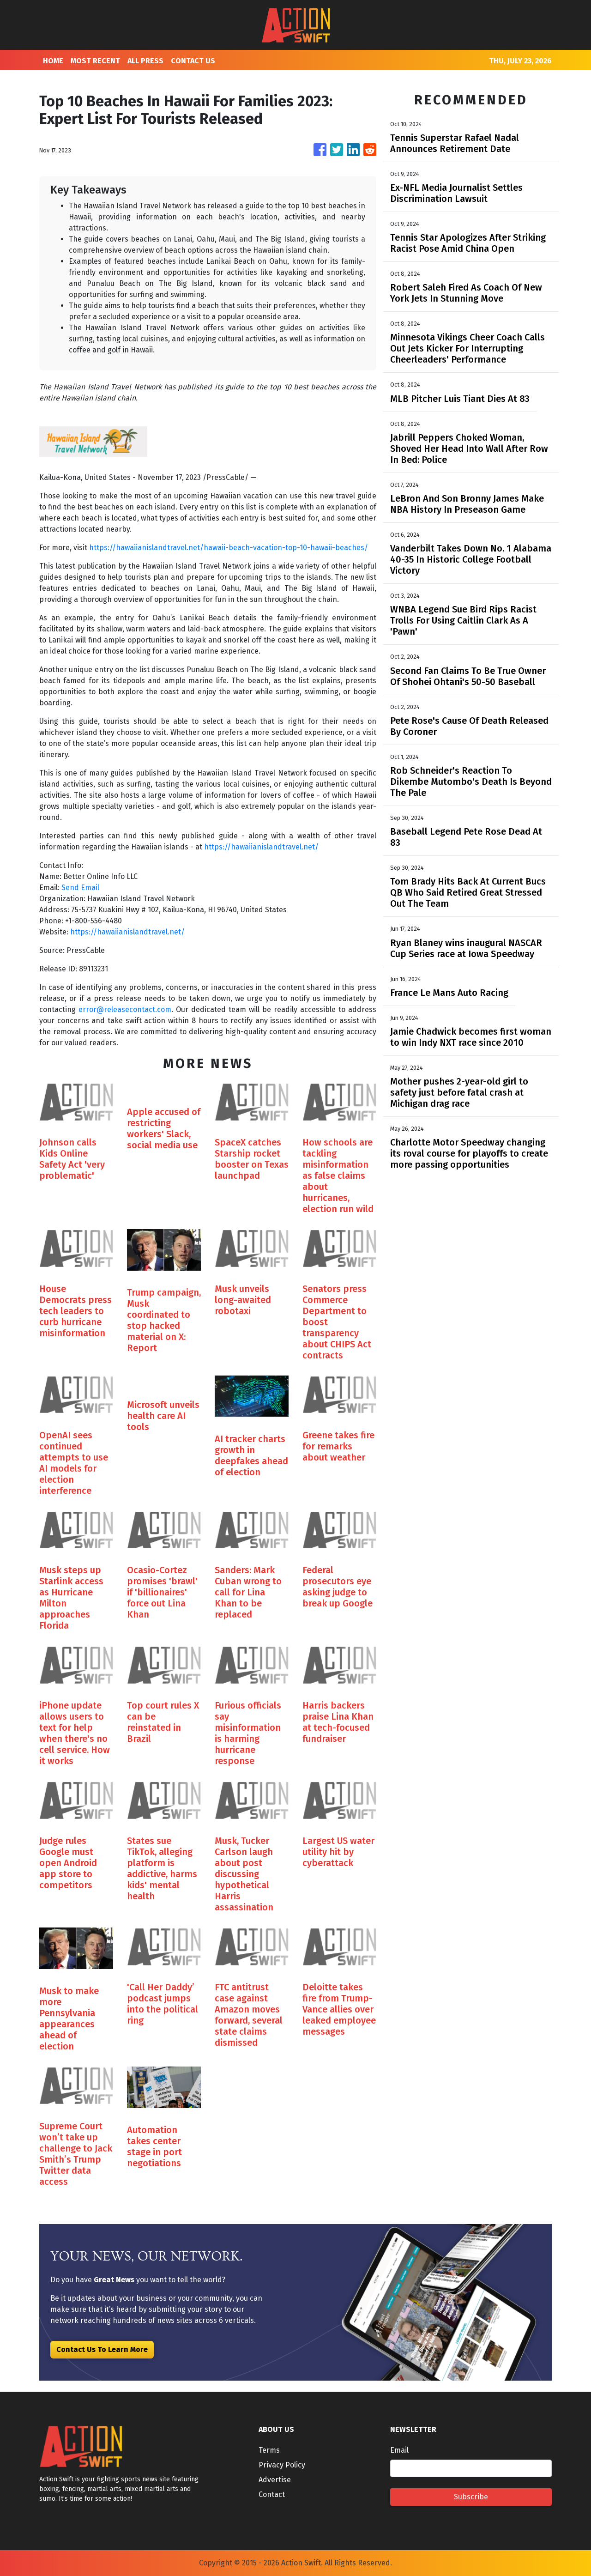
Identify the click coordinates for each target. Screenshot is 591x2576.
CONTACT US (193, 60)
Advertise (275, 2479)
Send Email (80, 887)
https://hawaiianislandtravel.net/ (261, 847)
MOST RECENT (95, 60)
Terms (269, 2450)
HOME (53, 60)
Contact (272, 2494)
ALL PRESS (145, 60)
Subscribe (471, 2496)
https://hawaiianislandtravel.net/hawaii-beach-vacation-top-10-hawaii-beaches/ (228, 547)
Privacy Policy (282, 2465)
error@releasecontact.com (124, 1009)
